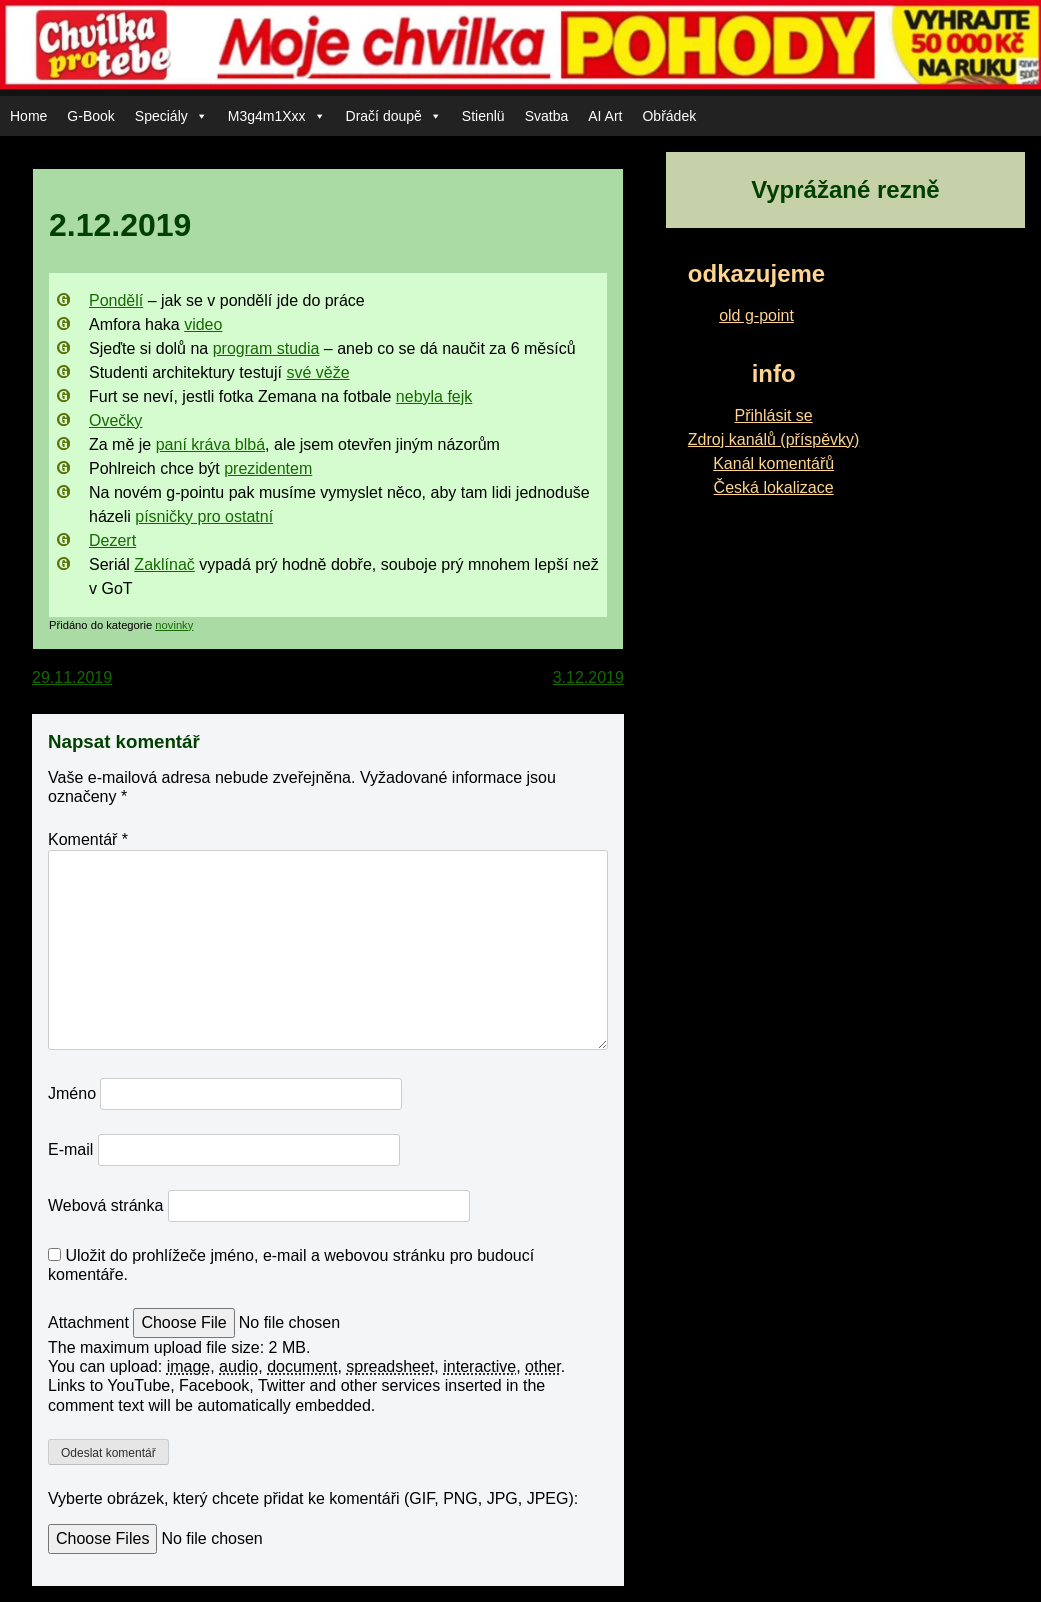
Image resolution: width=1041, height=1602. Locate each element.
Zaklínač (164, 564)
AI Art (605, 116)
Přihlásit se (774, 415)
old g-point (756, 315)
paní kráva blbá (210, 444)
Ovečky (115, 420)
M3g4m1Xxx (277, 116)
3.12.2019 (588, 677)
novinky (174, 625)
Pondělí (116, 300)
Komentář (88, 839)
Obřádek (669, 116)
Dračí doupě (394, 116)
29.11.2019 (72, 677)
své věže (317, 372)
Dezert (112, 540)
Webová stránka (105, 1205)
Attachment (90, 1322)
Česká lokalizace (774, 487)
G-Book (90, 116)
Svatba (547, 116)
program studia (266, 348)
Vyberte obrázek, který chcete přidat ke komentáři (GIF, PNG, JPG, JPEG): (313, 1498)
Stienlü (483, 116)
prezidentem (268, 468)
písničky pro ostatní (204, 516)
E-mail (70, 1149)
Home (28, 116)
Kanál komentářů (773, 463)
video (203, 324)
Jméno (72, 1093)
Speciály (171, 116)
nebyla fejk (434, 396)
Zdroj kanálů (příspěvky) (774, 439)
